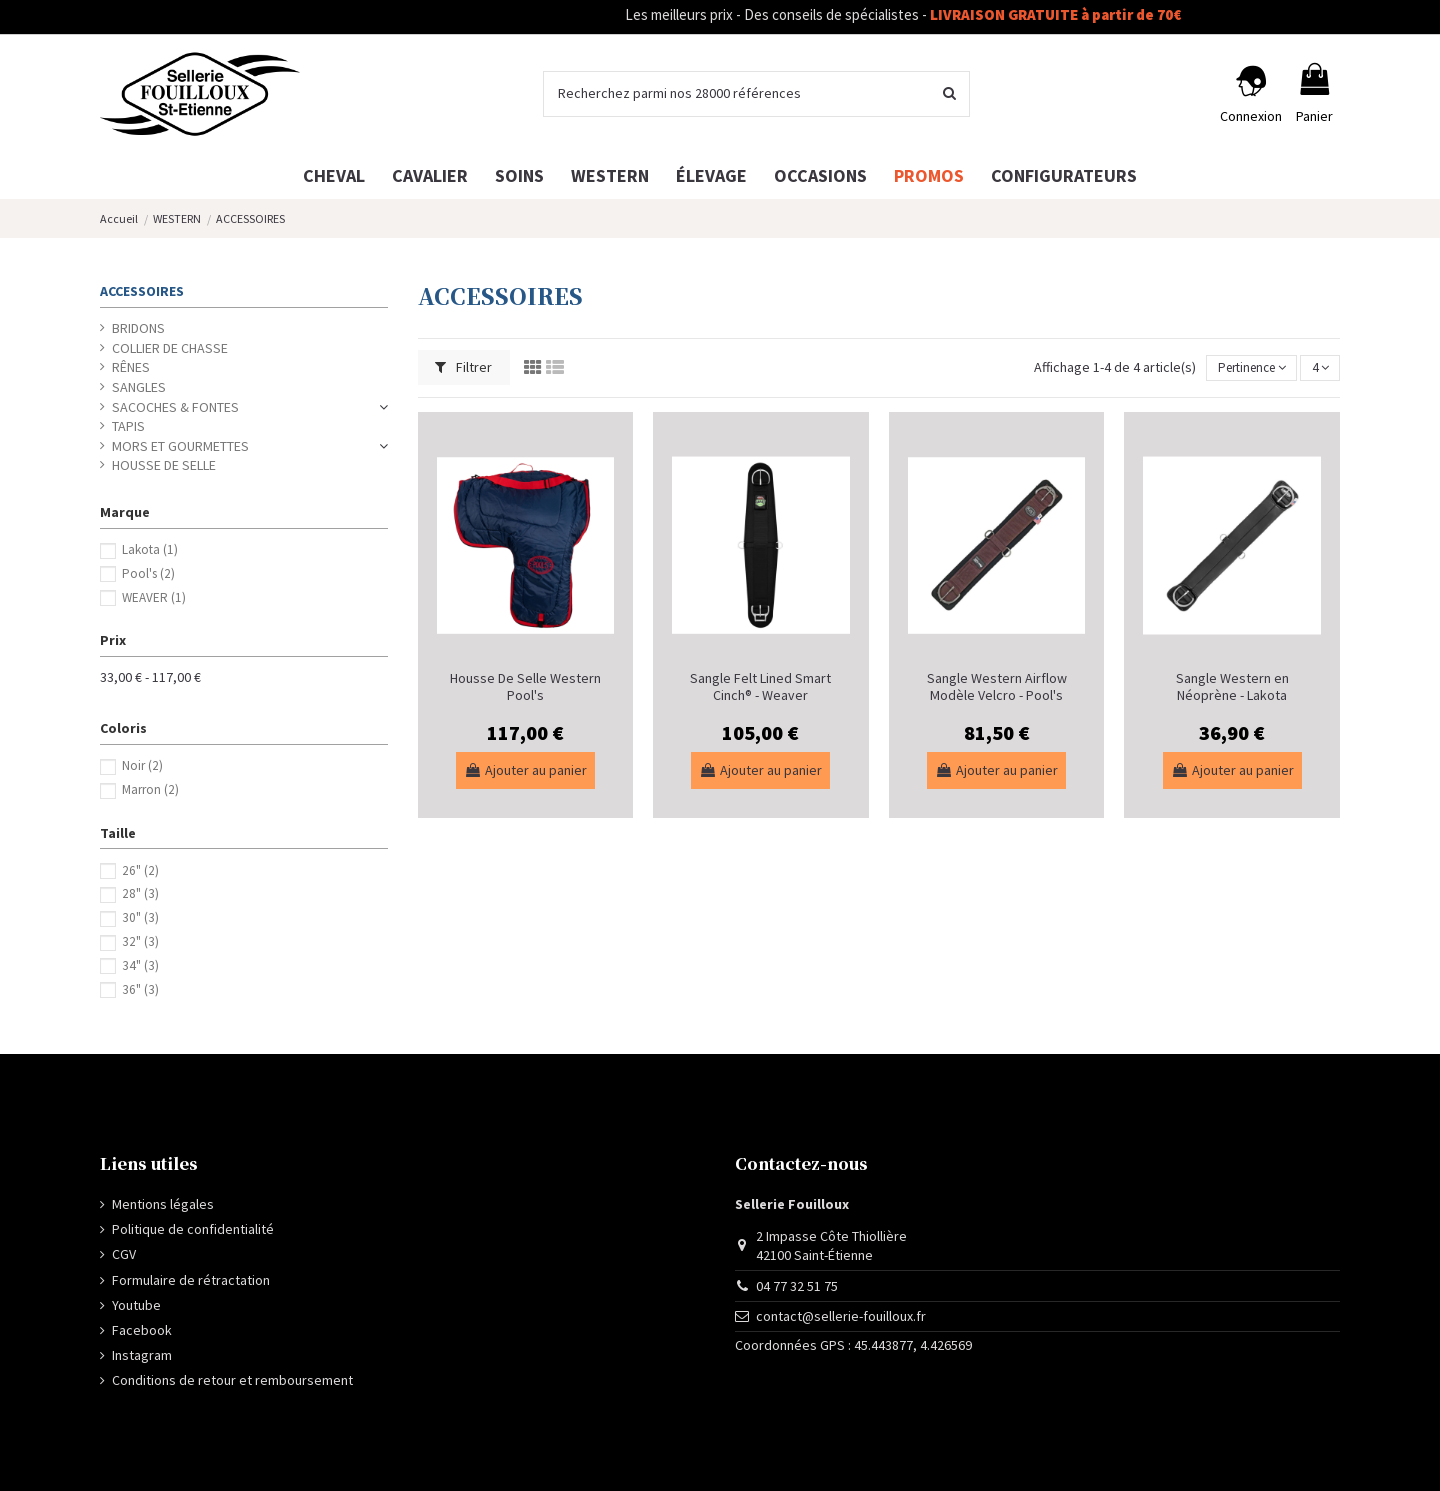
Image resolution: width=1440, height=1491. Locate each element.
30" (140, 917)
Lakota (150, 549)
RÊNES (131, 367)
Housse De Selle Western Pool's (525, 686)
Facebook (142, 1330)
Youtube (136, 1305)
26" (140, 870)
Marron (150, 789)
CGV (124, 1254)
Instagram (142, 1355)
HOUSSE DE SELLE (164, 465)
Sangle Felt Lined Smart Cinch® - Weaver (760, 686)
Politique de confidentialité (193, 1229)
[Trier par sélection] (1242, 368)
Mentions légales (163, 1204)
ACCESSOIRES (142, 291)
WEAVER (154, 597)
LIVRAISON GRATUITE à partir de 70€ (1080, 14)
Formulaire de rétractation (191, 1280)
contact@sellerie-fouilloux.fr (841, 1316)
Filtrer (463, 367)
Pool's (148, 573)
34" (140, 965)
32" (140, 941)
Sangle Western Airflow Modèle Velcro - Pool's (997, 686)
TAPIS (128, 426)
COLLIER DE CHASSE (170, 348)
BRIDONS (138, 328)
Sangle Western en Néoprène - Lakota (1232, 686)
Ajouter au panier (525, 770)
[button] (1064, 175)
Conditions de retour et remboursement (232, 1380)
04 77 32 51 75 (797, 1286)
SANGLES (139, 387)
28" (140, 893)
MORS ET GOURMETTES (180, 446)
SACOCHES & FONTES (175, 407)
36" (140, 989)
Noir (142, 765)
